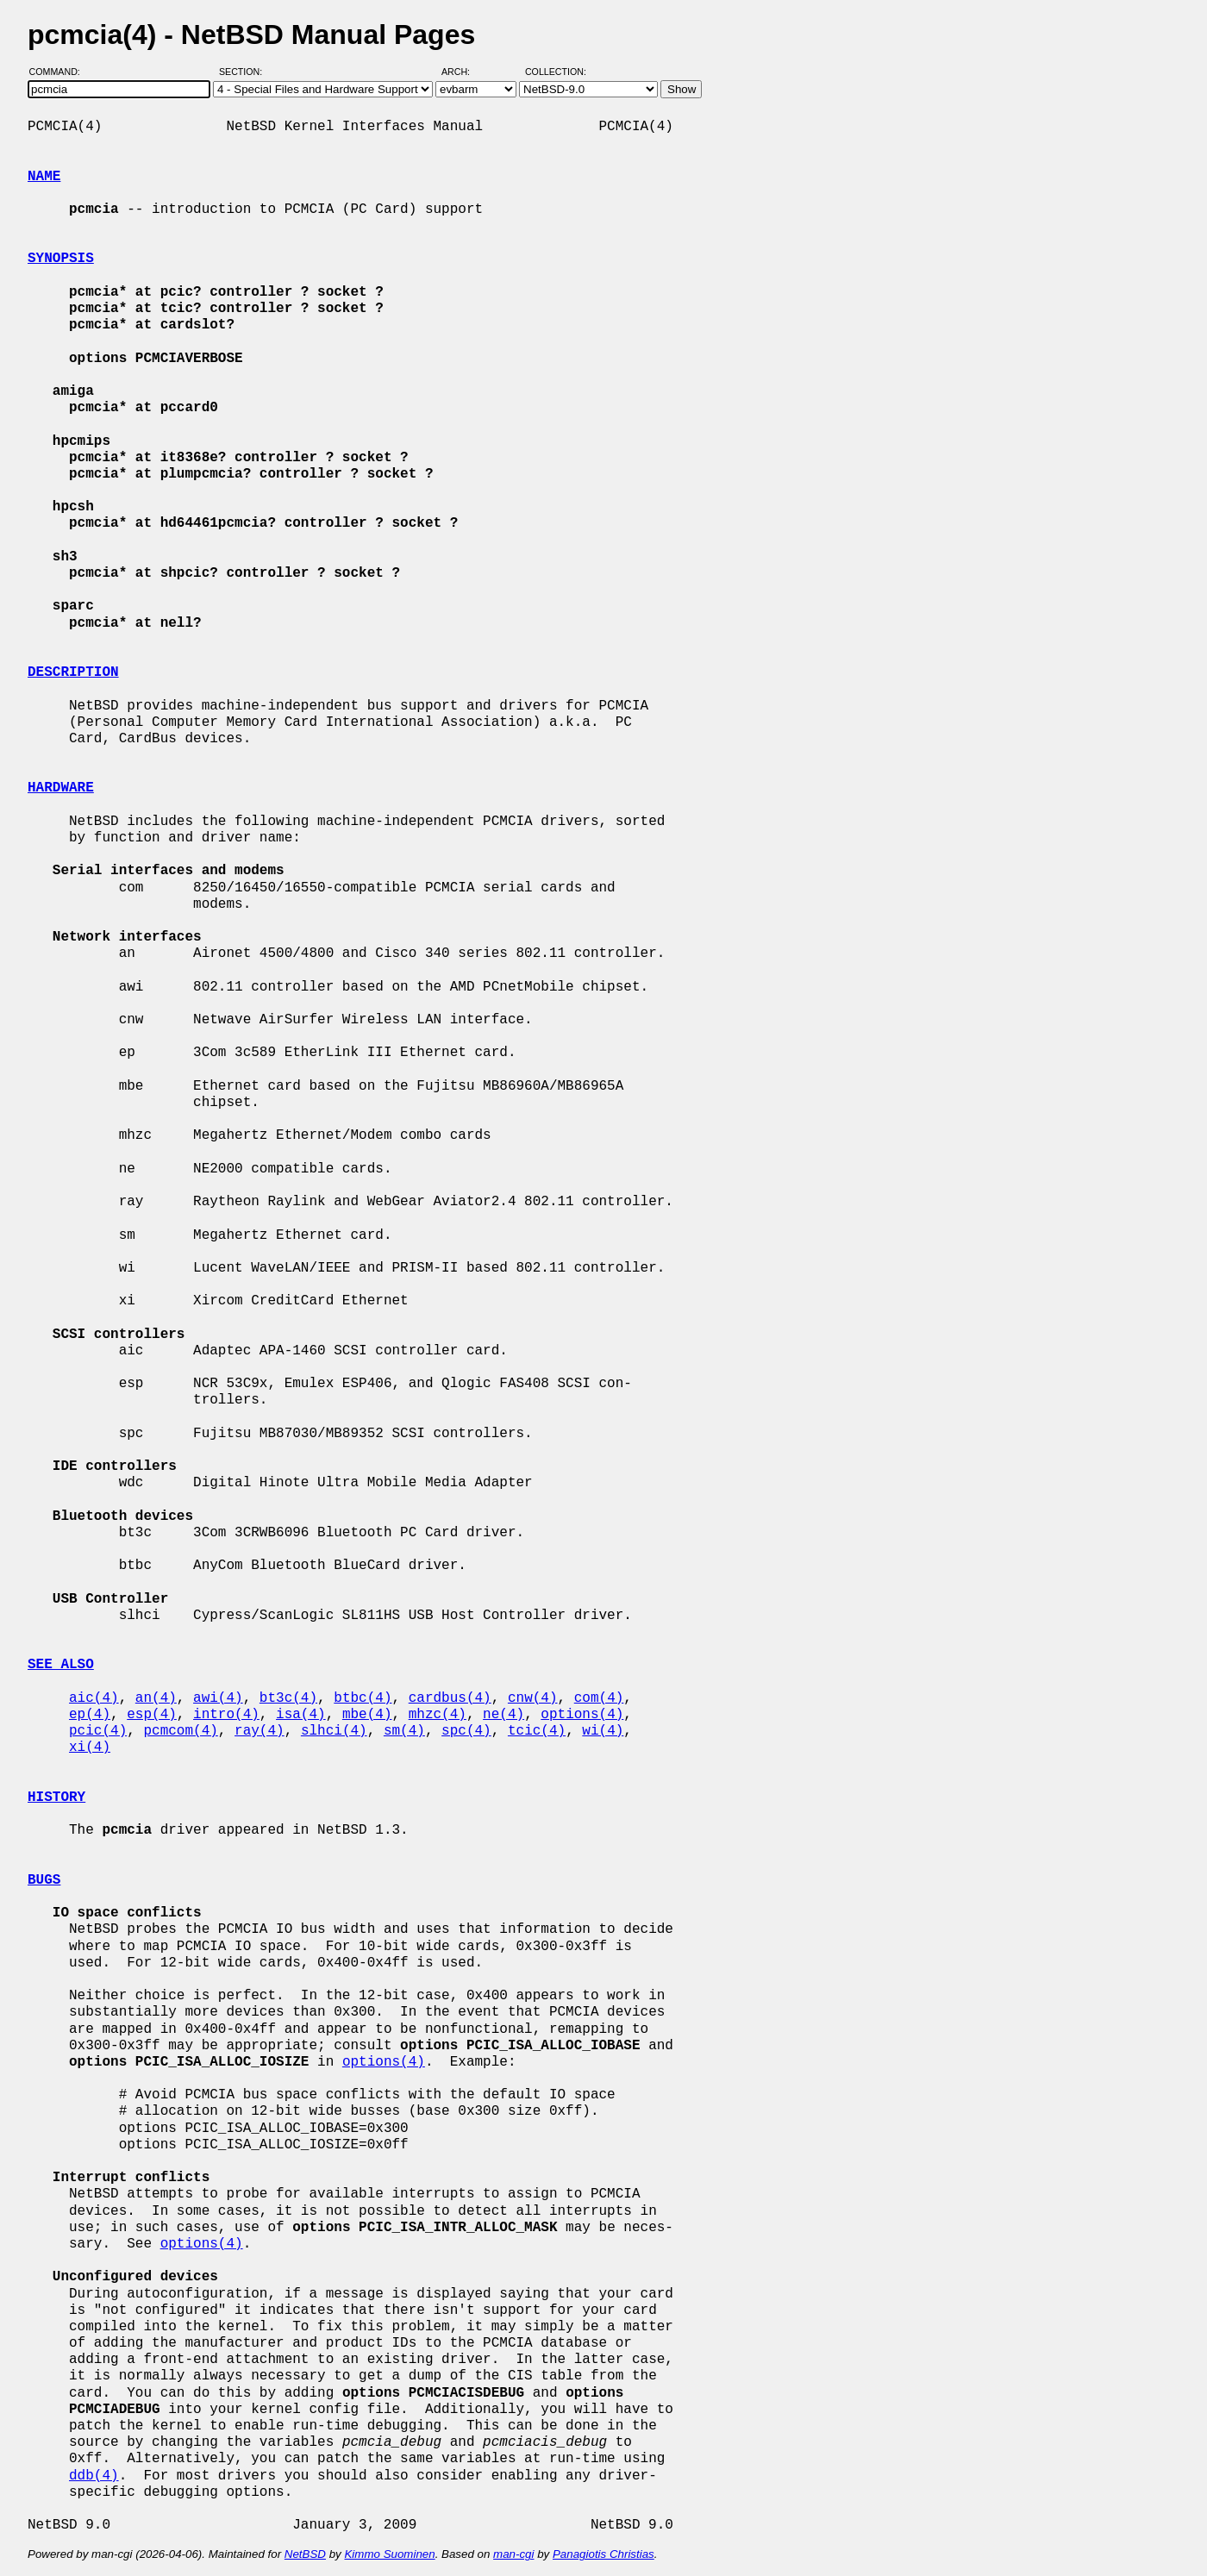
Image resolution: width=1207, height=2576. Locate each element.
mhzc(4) (437, 1714)
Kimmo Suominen (389, 2554)
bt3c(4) (288, 1698)
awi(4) (218, 1698)
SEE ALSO (61, 1664)
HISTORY (56, 1797)
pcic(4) (98, 1731)
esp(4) (152, 1714)
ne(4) (503, 1714)
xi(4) (89, 1747)
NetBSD (305, 2554)
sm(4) (404, 1731)
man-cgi (513, 2554)
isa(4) (301, 1714)
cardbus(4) (450, 1698)
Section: (244, 71)
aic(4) (94, 1698)
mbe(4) (367, 1714)
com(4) (599, 1698)
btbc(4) (362, 1698)
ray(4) (260, 1731)
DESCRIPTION (73, 672)
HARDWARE (61, 787)
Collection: (555, 71)
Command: (60, 71)
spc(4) (466, 1731)
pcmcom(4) (180, 1731)
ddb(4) (94, 2476)
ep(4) (89, 1714)
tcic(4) (537, 1731)
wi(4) (602, 1731)
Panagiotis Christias (603, 2554)
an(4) (156, 1698)
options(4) (582, 1714)
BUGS (44, 1880)
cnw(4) (533, 1698)
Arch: (463, 71)
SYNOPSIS (61, 258)
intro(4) (226, 1714)
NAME (44, 176)
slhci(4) (334, 1731)
